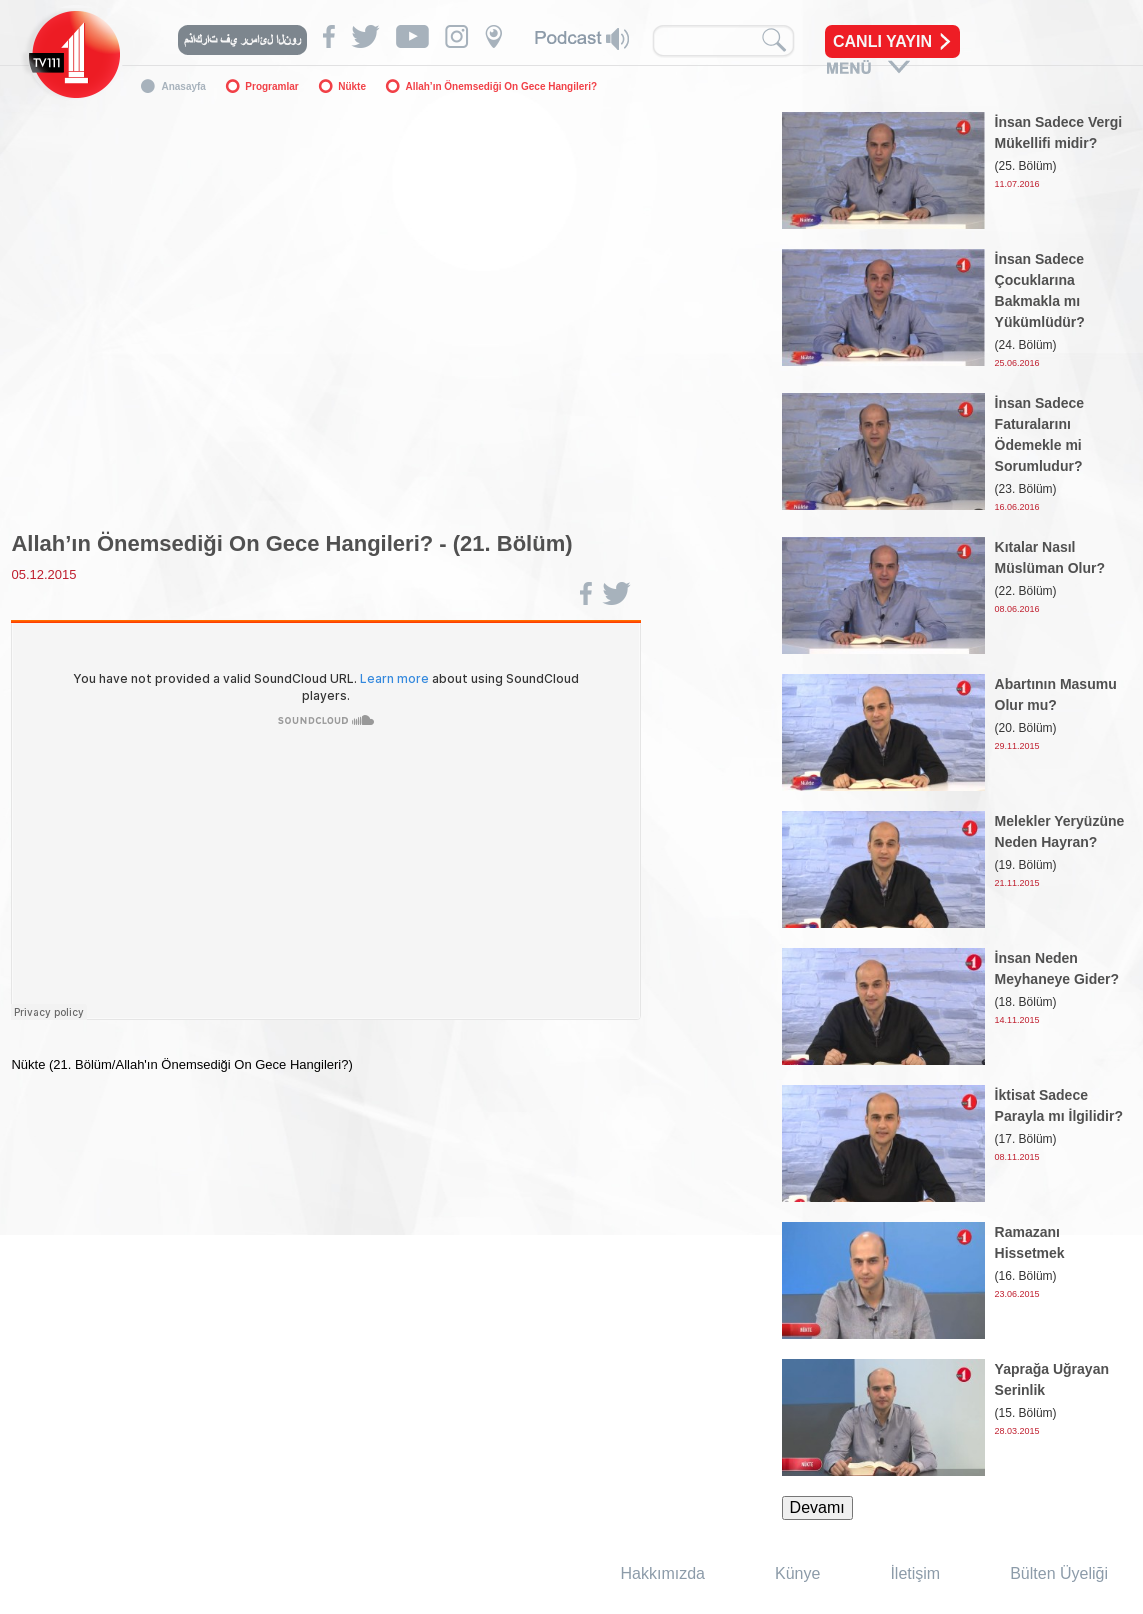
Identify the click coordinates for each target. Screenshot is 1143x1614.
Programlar (271, 86)
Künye (797, 1573)
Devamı (817, 1507)
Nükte (352, 86)
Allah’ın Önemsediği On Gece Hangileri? (501, 86)
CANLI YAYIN (882, 41)
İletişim (915, 1573)
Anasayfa (183, 86)
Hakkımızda (663, 1573)
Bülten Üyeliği (1059, 1573)
